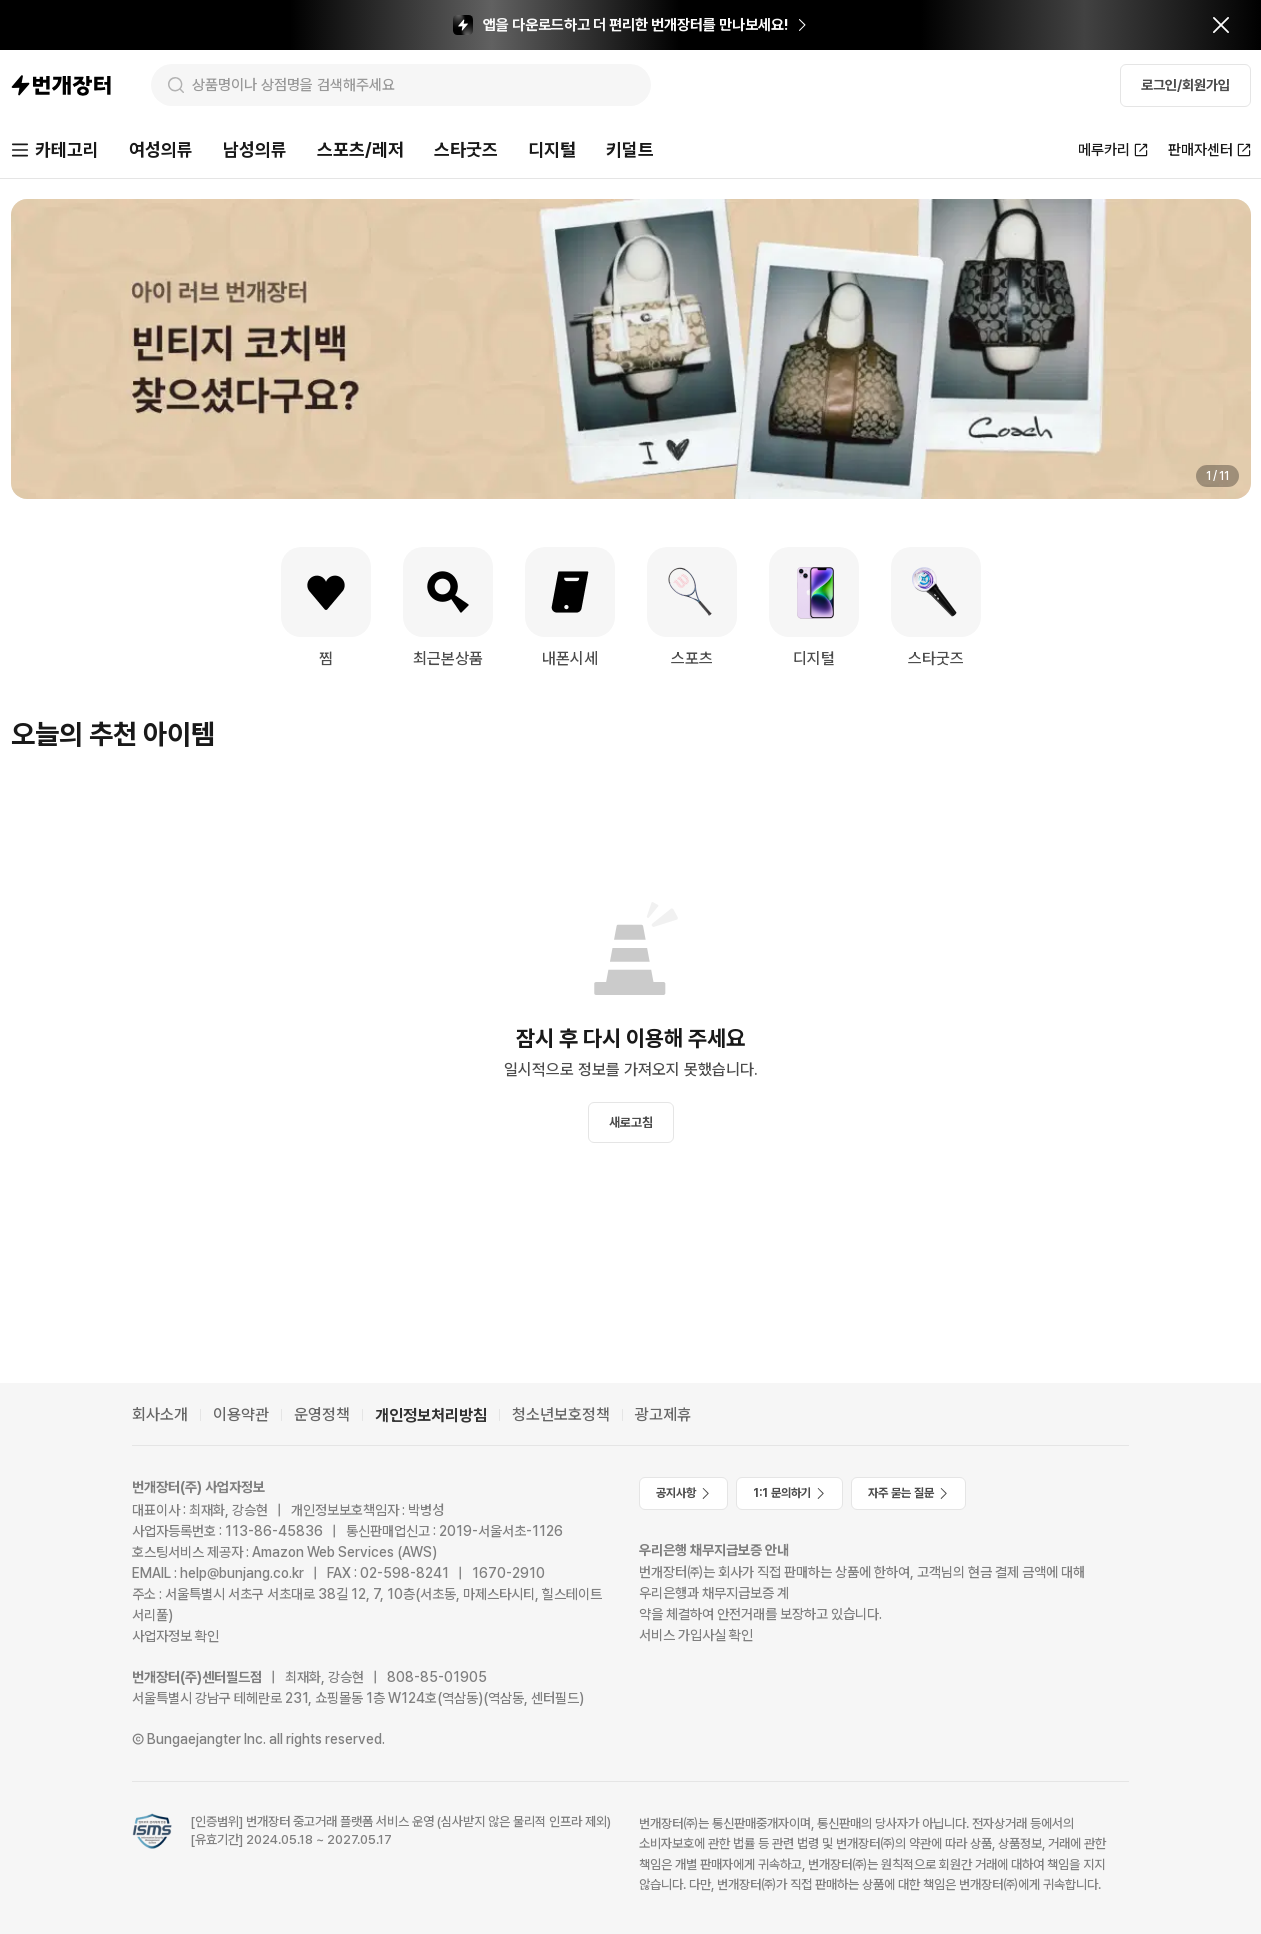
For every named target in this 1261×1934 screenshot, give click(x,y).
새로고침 (631, 1122)
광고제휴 (663, 1414)
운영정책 (322, 1414)
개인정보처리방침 (431, 1415)
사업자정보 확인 (175, 1636)
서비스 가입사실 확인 (696, 1635)
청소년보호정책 (561, 1414)
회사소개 (160, 1414)
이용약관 (241, 1414)
